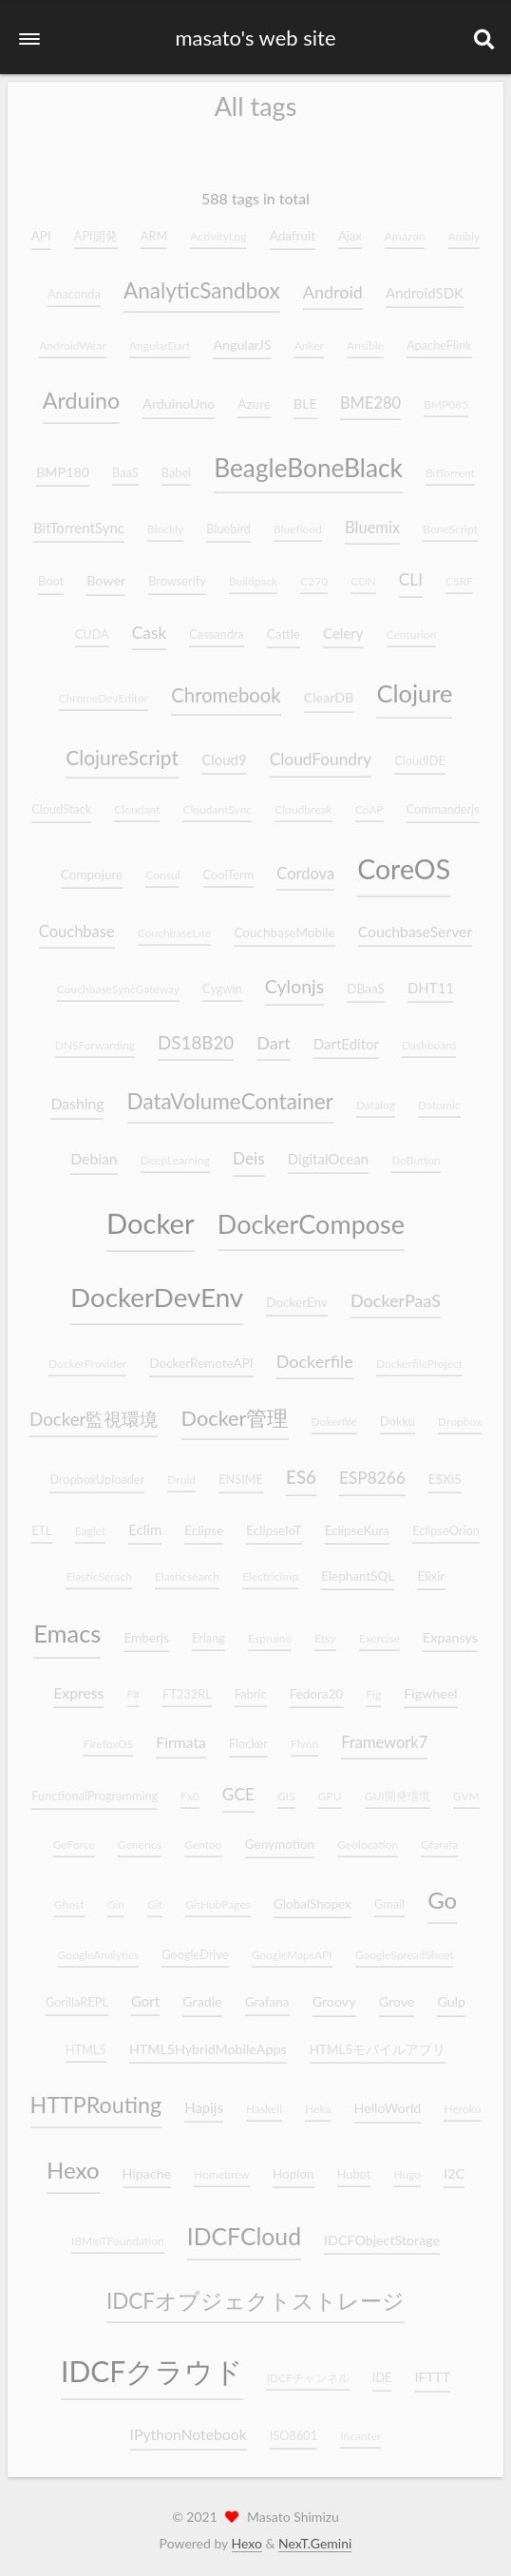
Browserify (177, 574)
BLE (305, 397)
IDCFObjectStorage (382, 2232)
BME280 (370, 396)
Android (333, 284)
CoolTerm (229, 867)
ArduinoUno (178, 397)
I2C (454, 2166)
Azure (254, 397)
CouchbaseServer (415, 923)
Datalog (375, 1098)
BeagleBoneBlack (308, 460)
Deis (249, 1152)
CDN (362, 574)
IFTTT (432, 2370)
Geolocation (367, 1837)
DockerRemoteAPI (201, 1355)
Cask (149, 625)
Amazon (405, 228)
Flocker (248, 1736)
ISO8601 (293, 2428)
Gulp (451, 1995)
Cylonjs (294, 979)
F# (134, 1687)
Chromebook (225, 688)
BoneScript (450, 522)
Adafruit (292, 228)
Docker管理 (235, 1410)
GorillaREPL (77, 1995)
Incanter (360, 2429)
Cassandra (216, 626)
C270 (314, 574)
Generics (139, 1837)
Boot (51, 574)
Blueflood (298, 522)
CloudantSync (217, 803)
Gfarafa (439, 1837)
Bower (105, 574)
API (41, 228)
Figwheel (430, 1686)
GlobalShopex (312, 1896)
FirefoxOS (109, 1737)
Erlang (208, 1630)
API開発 (96, 228)
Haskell (264, 2102)
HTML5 (86, 2041)
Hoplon (293, 2166)
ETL (41, 1522)
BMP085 (446, 398)
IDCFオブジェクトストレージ (255, 2294)
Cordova (305, 865)
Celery (343, 625)
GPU (330, 1789)
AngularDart (159, 338)
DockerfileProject (419, 1356)
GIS (286, 1789)
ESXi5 (445, 1472)
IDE (382, 2370)
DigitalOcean (328, 1152)
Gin (115, 1897)
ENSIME (240, 1472)
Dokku (397, 1413)
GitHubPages (218, 1897)
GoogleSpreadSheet (404, 1947)
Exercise (379, 1631)
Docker (150, 1215)
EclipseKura (357, 1522)
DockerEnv (297, 1295)
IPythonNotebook (188, 2427)
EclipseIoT (273, 1522)
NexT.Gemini (314, 2543)
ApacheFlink (439, 337)
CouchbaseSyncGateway (118, 981)
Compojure (92, 867)
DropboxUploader (96, 1472)
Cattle (283, 626)
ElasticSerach (98, 1569)
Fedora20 (317, 1686)
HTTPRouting (96, 2098)
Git (154, 1897)
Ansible (365, 338)
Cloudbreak (302, 803)
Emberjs (145, 1630)
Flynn (304, 1737)
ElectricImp (270, 1569)
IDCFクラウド (152, 2364)
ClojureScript (122, 750)
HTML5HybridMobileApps (208, 2041)
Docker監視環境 (93, 1411)
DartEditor (346, 1036)
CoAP (369, 803)
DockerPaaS (395, 1293)
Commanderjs (443, 802)
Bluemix (372, 520)
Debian (93, 1152)
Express (78, 1685)
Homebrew (222, 2167)
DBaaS (366, 981)
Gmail (389, 1896)
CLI (411, 573)
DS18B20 (196, 1035)
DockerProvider (87, 1356)
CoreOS (403, 861)
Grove (397, 1995)
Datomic (439, 1098)
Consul (162, 867)
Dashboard (429, 1037)
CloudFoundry (320, 752)
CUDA (92, 626)
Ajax (349, 228)
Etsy (324, 1631)
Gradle (201, 1995)
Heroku (462, 2102)
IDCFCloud (244, 2228)
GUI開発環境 (397, 1789)
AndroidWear (72, 338)
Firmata (181, 1735)
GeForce (74, 1837)
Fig (373, 1687)
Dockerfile (314, 1353)
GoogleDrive (194, 1946)
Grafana (267, 1995)
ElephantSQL (357, 1568)
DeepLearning (175, 1153)
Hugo (407, 2167)
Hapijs (203, 2100)
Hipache (147, 2166)
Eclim (144, 1521)
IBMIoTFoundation (117, 2233)
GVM (466, 1789)
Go (442, 1892)
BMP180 (62, 464)
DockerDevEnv (156, 1290)
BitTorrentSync (78, 520)
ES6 (301, 1470)
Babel (176, 464)
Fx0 (189, 1789)
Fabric (251, 1686)
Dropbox (460, 1414)
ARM (154, 228)
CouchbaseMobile (284, 924)
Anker (309, 338)
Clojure (414, 686)
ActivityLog (218, 228)
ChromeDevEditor (104, 691)
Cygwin (222, 981)
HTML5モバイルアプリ (378, 2041)
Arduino (81, 393)
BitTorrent (450, 465)
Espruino (270, 1631)
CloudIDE (419, 753)
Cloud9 (224, 752)
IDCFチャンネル (307, 2371)
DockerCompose (311, 1216)
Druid (181, 1473)
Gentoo (203, 1837)
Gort (145, 1994)
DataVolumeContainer (230, 1094)
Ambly (464, 228)
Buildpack (253, 574)
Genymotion (279, 1836)
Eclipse (203, 1522)
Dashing (77, 1096)
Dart (273, 1035)
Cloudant (137, 803)
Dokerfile (334, 1414)
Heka (318, 2102)
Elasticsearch (187, 1569)
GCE (238, 1787)
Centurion (412, 627)
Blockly (165, 522)
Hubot (354, 2166)
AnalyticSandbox (201, 283)
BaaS (125, 464)
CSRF (459, 574)
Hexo (73, 2162)
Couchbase (77, 923)
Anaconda (74, 286)
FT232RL (186, 1686)
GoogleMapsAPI (292, 1947)
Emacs (67, 1625)
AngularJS (242, 337)
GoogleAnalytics (99, 1947)
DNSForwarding (95, 1037)
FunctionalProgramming (94, 1789)
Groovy (334, 1995)
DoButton (416, 1153)
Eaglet (90, 1523)
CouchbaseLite (175, 925)
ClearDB (329, 690)
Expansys (450, 1630)
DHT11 (430, 980)
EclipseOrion (446, 1522)
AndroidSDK (425, 285)
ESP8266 (372, 1471)
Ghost (69, 1897)
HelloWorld (388, 2101)
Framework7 (384, 1735)
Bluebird (228, 521)
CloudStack (61, 802)
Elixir (431, 1568)
